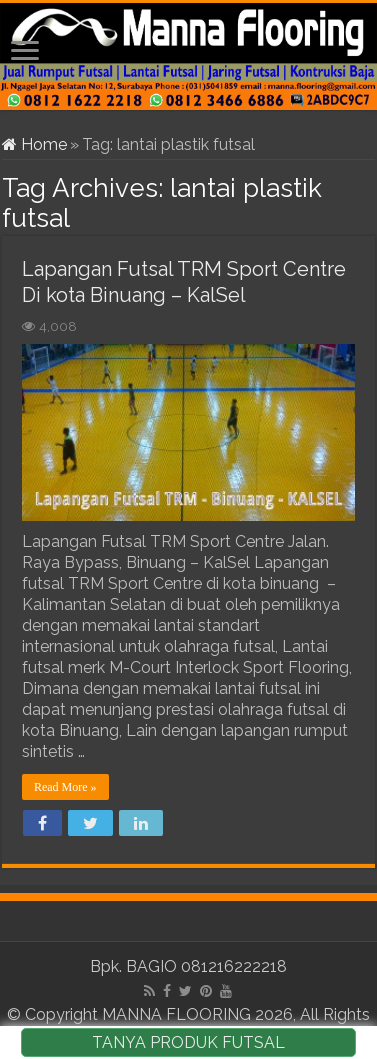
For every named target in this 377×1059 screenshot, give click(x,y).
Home (34, 144)
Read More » (65, 787)
